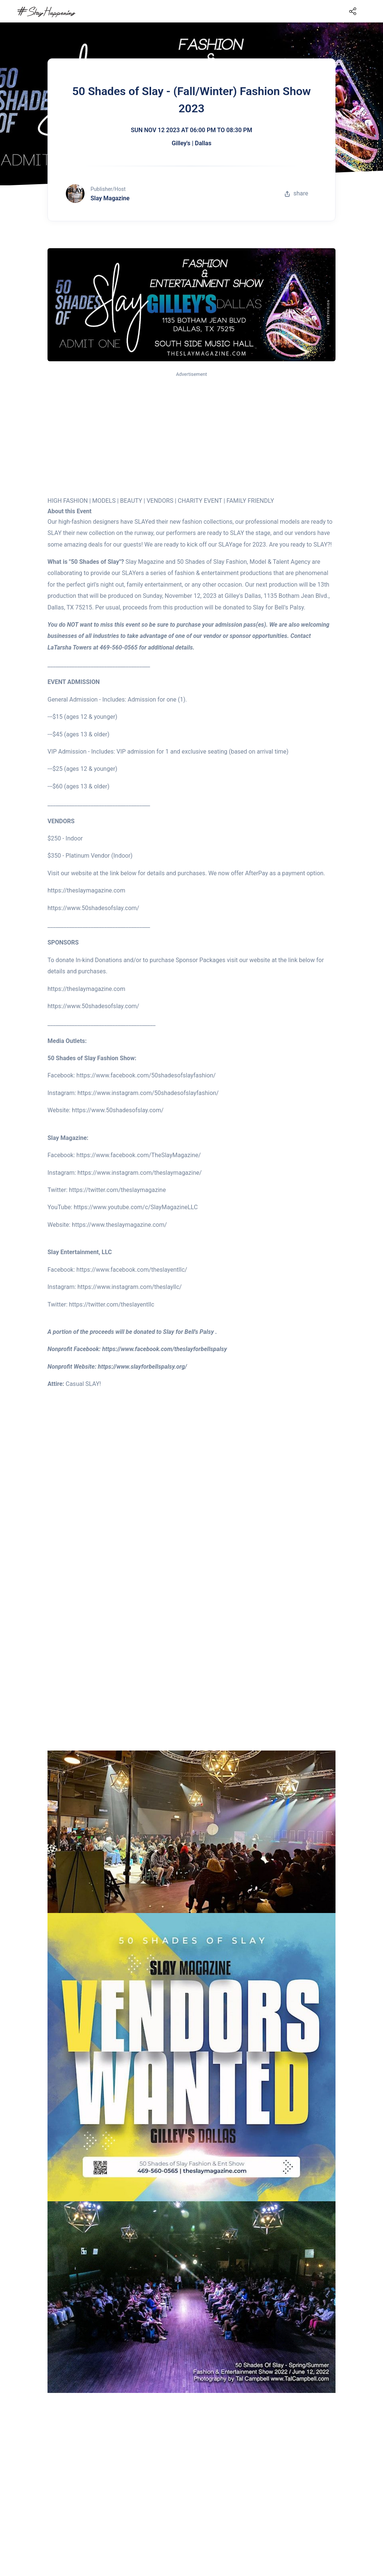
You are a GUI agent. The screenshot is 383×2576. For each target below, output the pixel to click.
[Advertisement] (191, 434)
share (296, 193)
